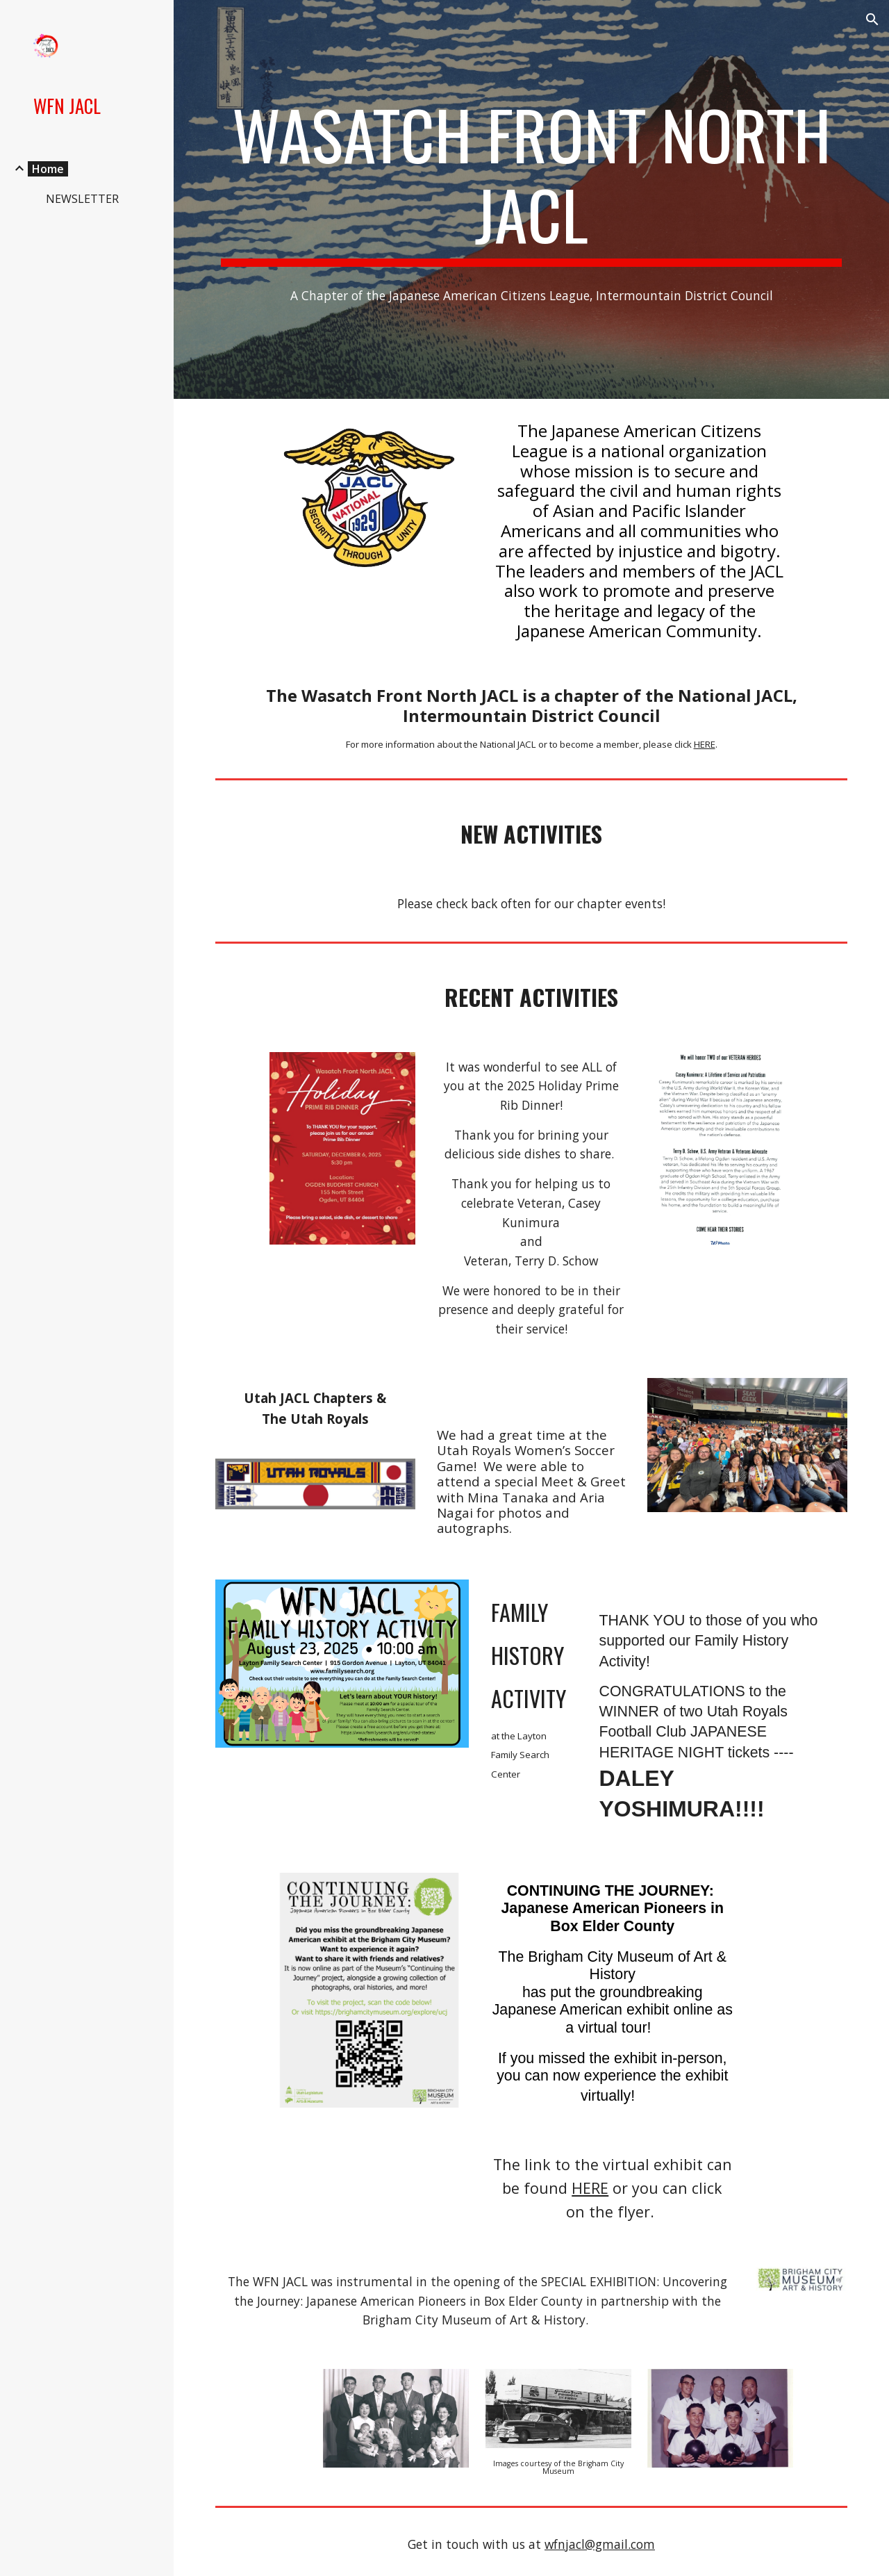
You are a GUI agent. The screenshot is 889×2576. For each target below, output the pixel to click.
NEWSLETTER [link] (82, 198)
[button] (872, 19)
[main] (531, 180)
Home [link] (48, 169)
